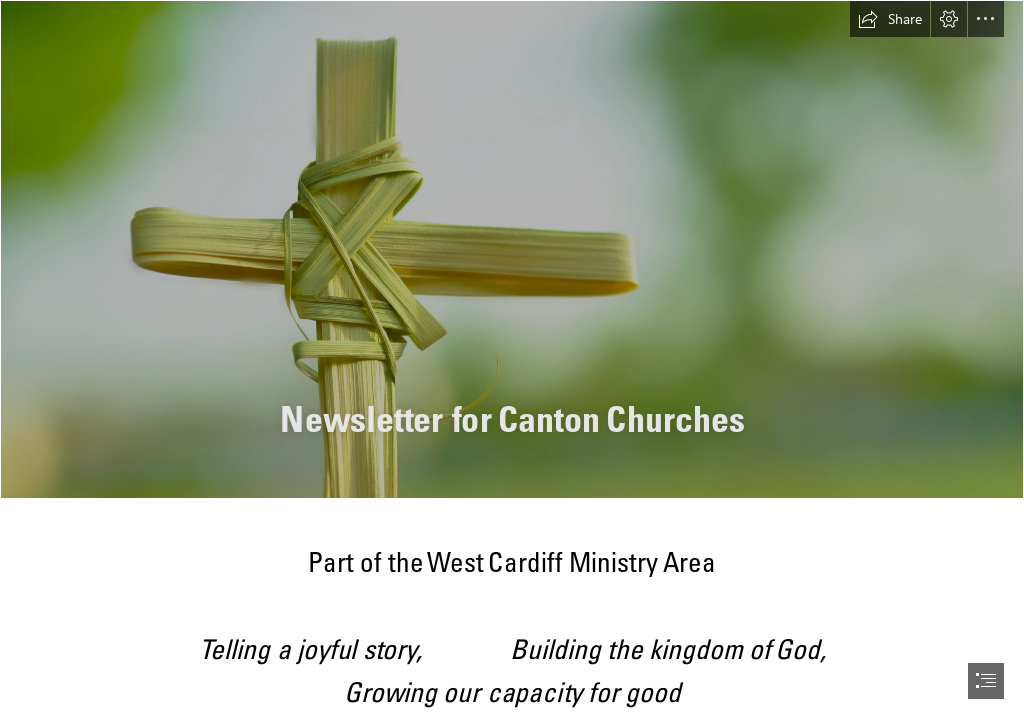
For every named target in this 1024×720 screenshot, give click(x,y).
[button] (890, 19)
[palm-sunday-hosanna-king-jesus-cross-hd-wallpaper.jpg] (512, 249)
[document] (512, 360)
